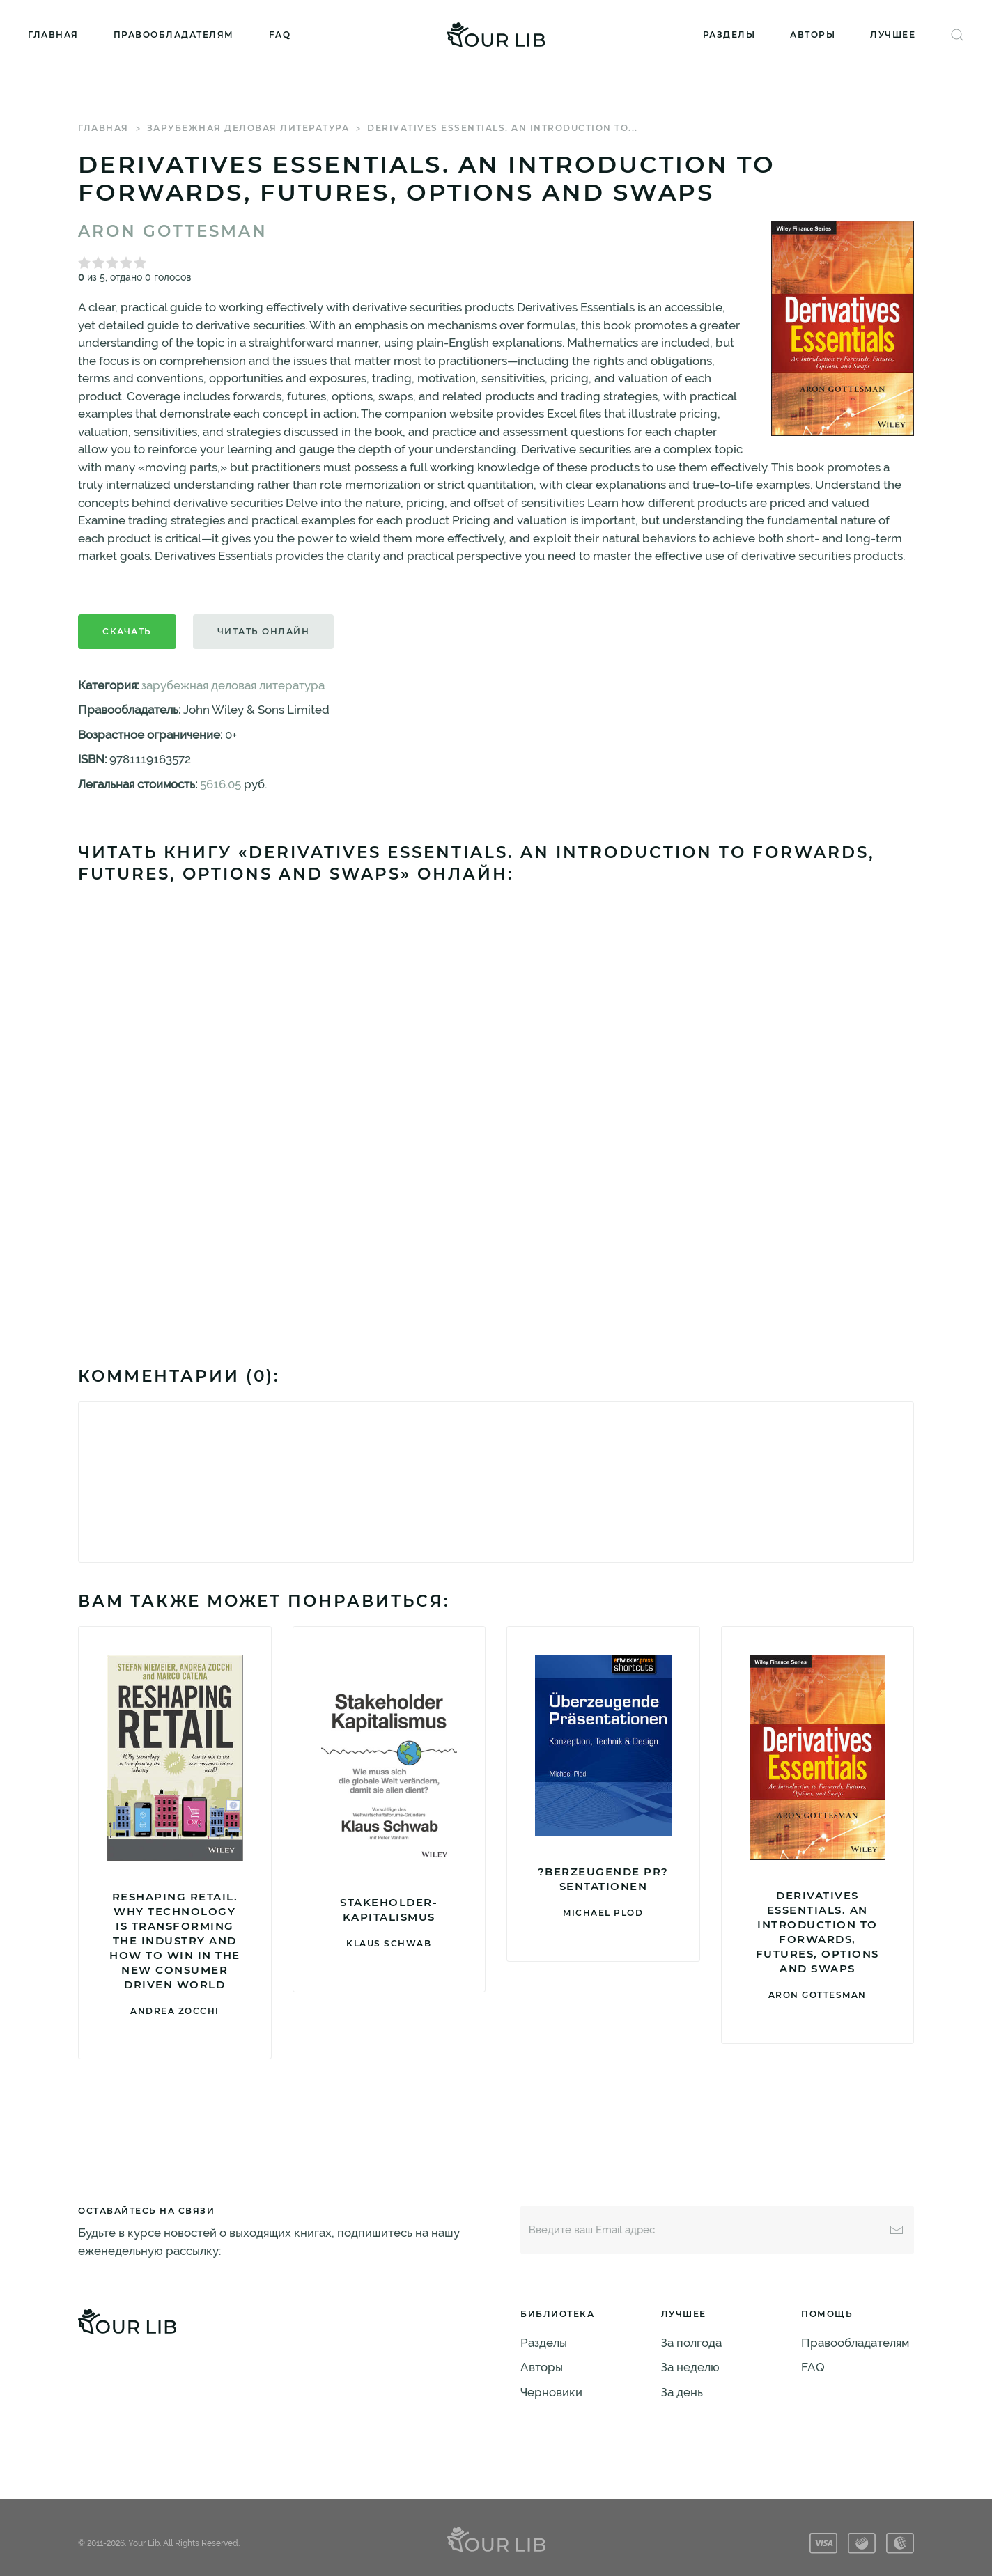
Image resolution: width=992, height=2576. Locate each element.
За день (682, 2392)
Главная (53, 34)
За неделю (690, 2367)
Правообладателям (174, 34)
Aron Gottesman (173, 231)
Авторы (812, 34)
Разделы (729, 34)
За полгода (691, 2343)
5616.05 (220, 784)
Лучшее (892, 34)
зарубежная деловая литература (248, 128)
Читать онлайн (263, 631)
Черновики (551, 2392)
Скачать (127, 631)
